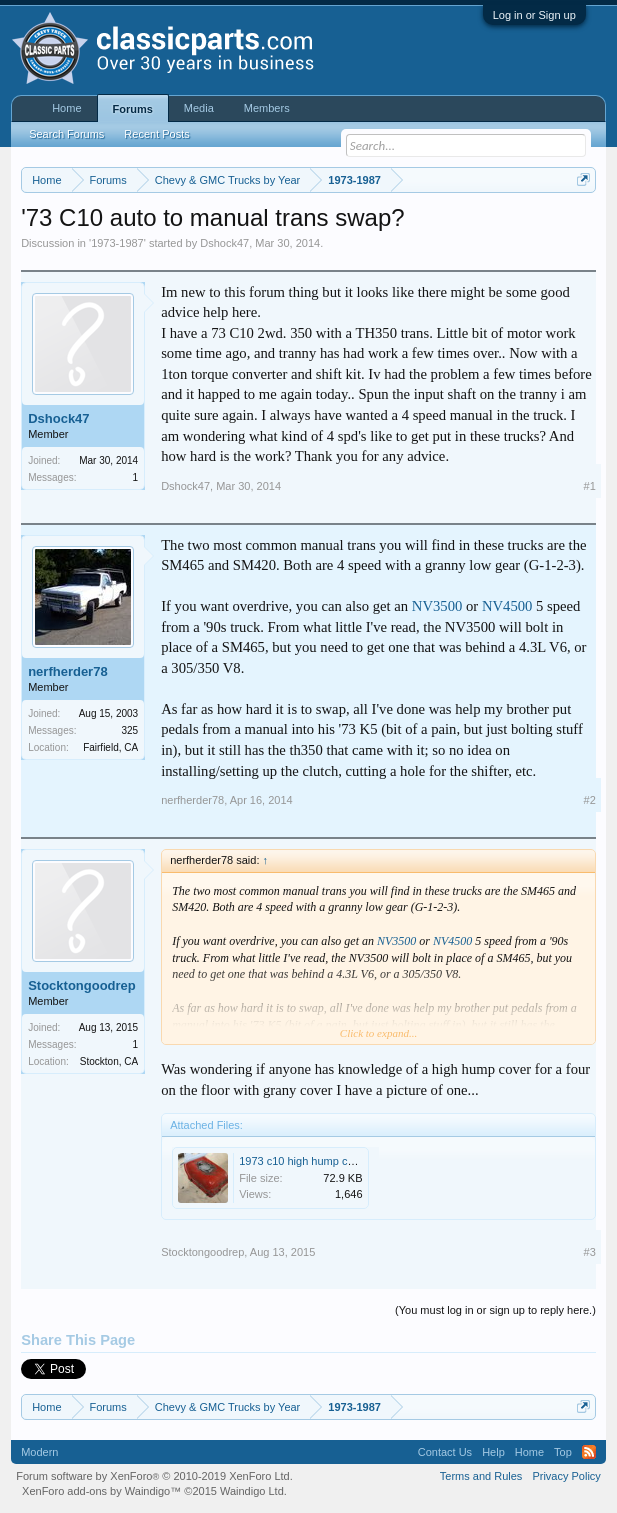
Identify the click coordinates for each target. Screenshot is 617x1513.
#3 (590, 1252)
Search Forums (66, 134)
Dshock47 (224, 243)
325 (129, 730)
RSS (589, 1452)
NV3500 (437, 606)
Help (493, 1452)
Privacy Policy (566, 1476)
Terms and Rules (481, 1476)
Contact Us (445, 1452)
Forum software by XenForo (154, 1476)
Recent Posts (156, 134)
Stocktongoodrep (82, 985)
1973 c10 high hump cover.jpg (312, 1161)
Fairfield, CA (110, 747)
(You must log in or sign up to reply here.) (495, 1310)
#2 (590, 800)
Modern (39, 1452)
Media (199, 108)
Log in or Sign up (534, 15)
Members (267, 108)
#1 (590, 486)
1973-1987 (117, 243)
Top (563, 1452)
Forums (133, 109)
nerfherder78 (67, 671)
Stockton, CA (109, 1061)
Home (66, 108)
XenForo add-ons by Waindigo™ (101, 1491)
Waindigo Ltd (252, 1491)
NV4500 (507, 606)
